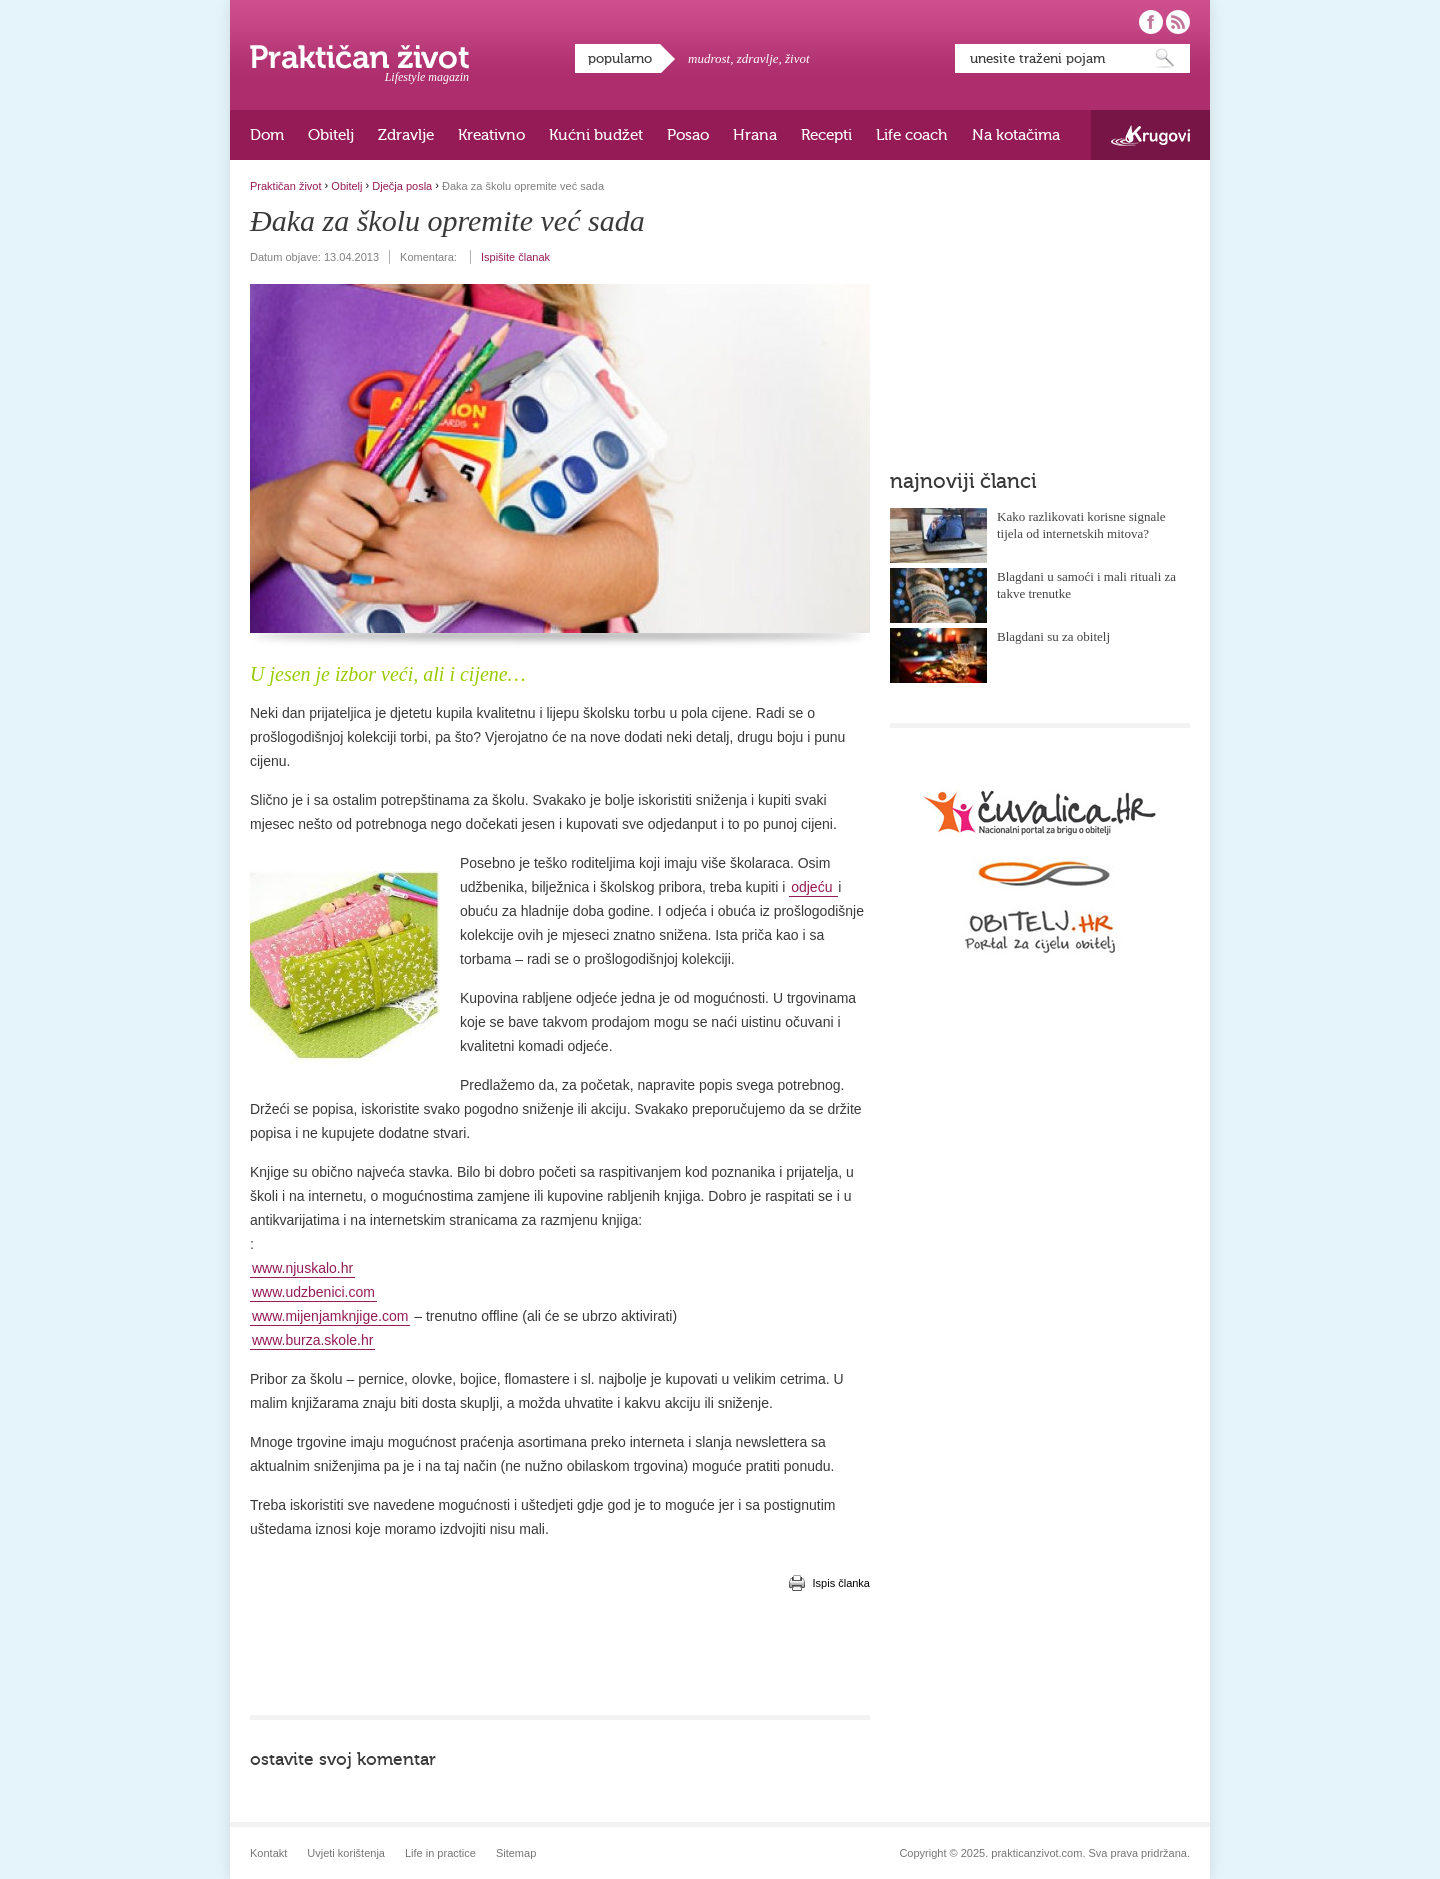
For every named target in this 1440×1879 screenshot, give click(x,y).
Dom (267, 135)
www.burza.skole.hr (312, 1340)
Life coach (912, 135)
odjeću (813, 887)
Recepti (826, 135)
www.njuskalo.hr (302, 1268)
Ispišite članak (515, 257)
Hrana (755, 135)
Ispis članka (841, 1583)
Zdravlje (406, 135)
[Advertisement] (560, 1655)
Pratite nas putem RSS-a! (1178, 22)
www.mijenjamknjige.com (330, 1316)
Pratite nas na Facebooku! (1151, 22)
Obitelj (331, 135)
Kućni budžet (596, 135)
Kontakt (268, 1853)
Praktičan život (359, 57)
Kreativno (491, 135)
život (797, 58)
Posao (688, 135)
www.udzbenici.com (313, 1292)
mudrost (709, 58)
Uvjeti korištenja (346, 1853)
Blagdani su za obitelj (1053, 636)
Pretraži (1165, 58)
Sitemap (516, 1853)
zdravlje (758, 58)
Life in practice (440, 1853)
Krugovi (1150, 135)
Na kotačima (1016, 135)
